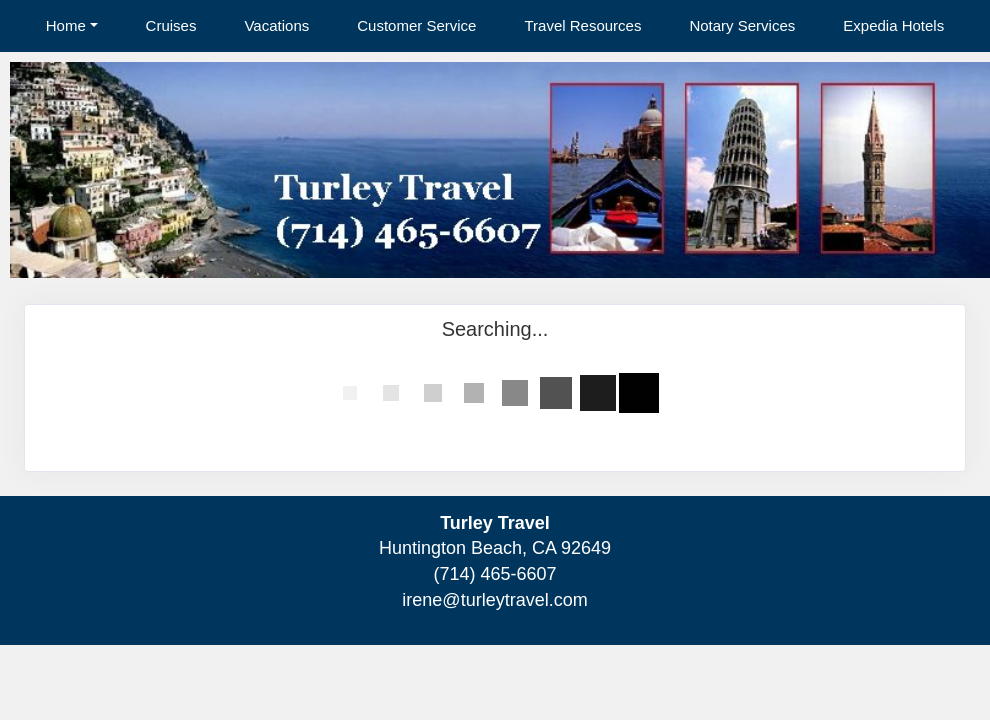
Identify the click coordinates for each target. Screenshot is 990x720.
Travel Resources (582, 25)
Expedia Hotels (893, 25)
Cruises (171, 25)
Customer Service (416, 25)
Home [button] (66, 25)
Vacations (276, 25)
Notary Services (742, 25)
